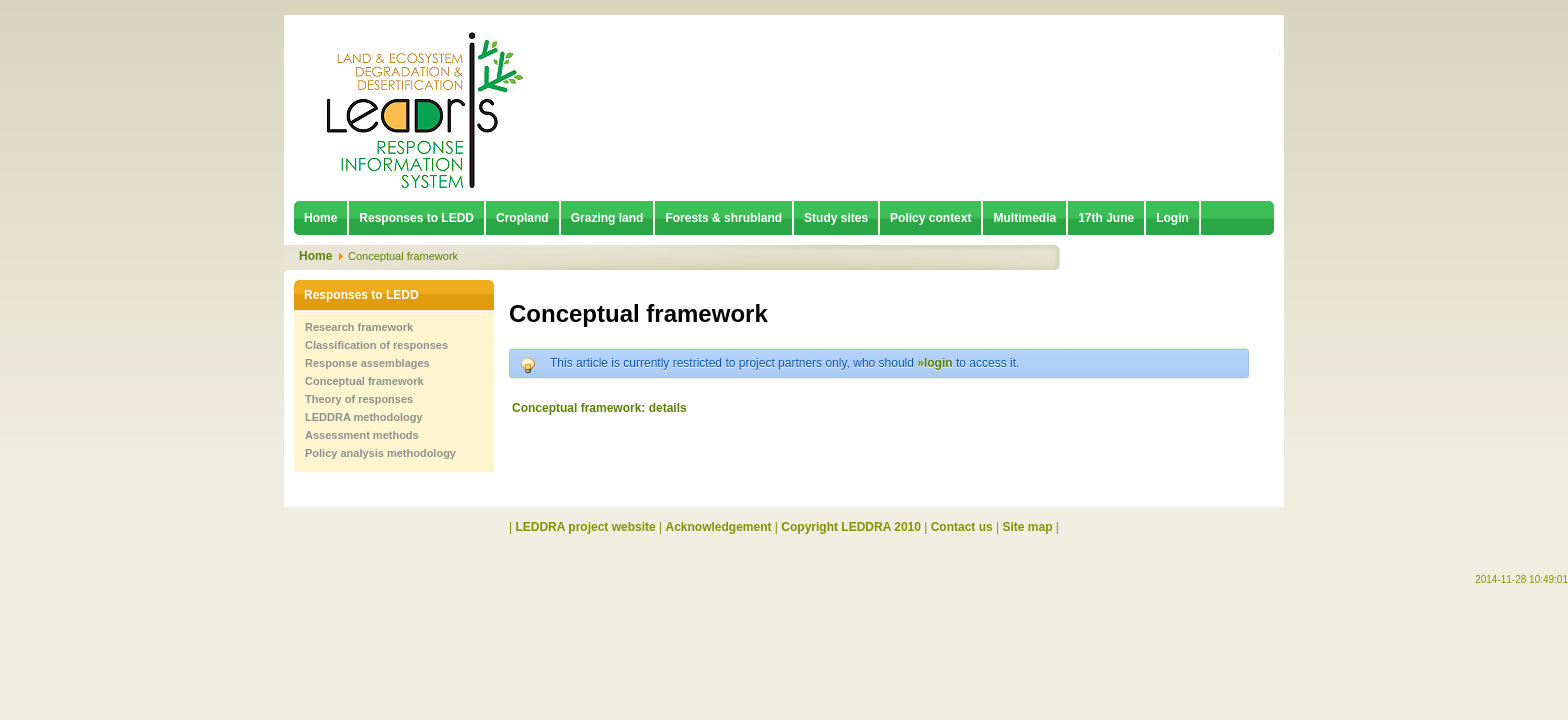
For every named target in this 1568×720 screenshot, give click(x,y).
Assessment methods (362, 435)
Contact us (962, 527)
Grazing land (607, 218)
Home (320, 218)
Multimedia (1024, 218)
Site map (1028, 527)
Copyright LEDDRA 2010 (851, 527)
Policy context (930, 218)
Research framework (359, 327)
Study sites (836, 218)
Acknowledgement (719, 527)
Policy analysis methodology (380, 453)
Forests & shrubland (723, 218)
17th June (1106, 218)
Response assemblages (367, 363)
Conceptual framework (364, 381)
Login (1172, 218)
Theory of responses (359, 399)
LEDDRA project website (585, 527)
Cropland (522, 218)
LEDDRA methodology (364, 417)
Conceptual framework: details (599, 408)
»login (934, 363)
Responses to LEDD (416, 218)
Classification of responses (376, 345)
